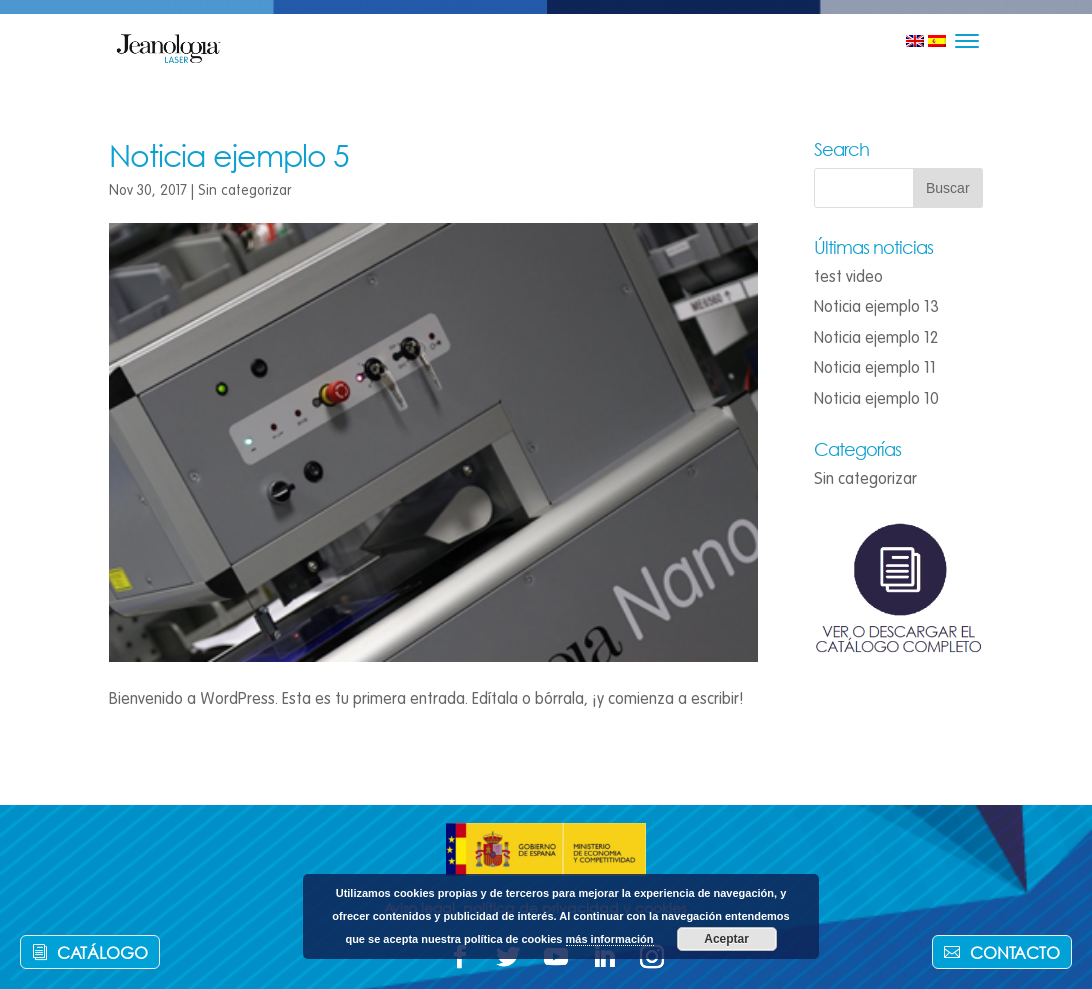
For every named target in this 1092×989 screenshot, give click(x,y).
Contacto (1015, 952)
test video (848, 277)
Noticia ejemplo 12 (876, 338)
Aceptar (726, 939)
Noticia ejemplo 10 (876, 399)
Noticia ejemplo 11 (875, 368)
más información (610, 939)
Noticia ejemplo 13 (876, 307)
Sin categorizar (244, 190)
